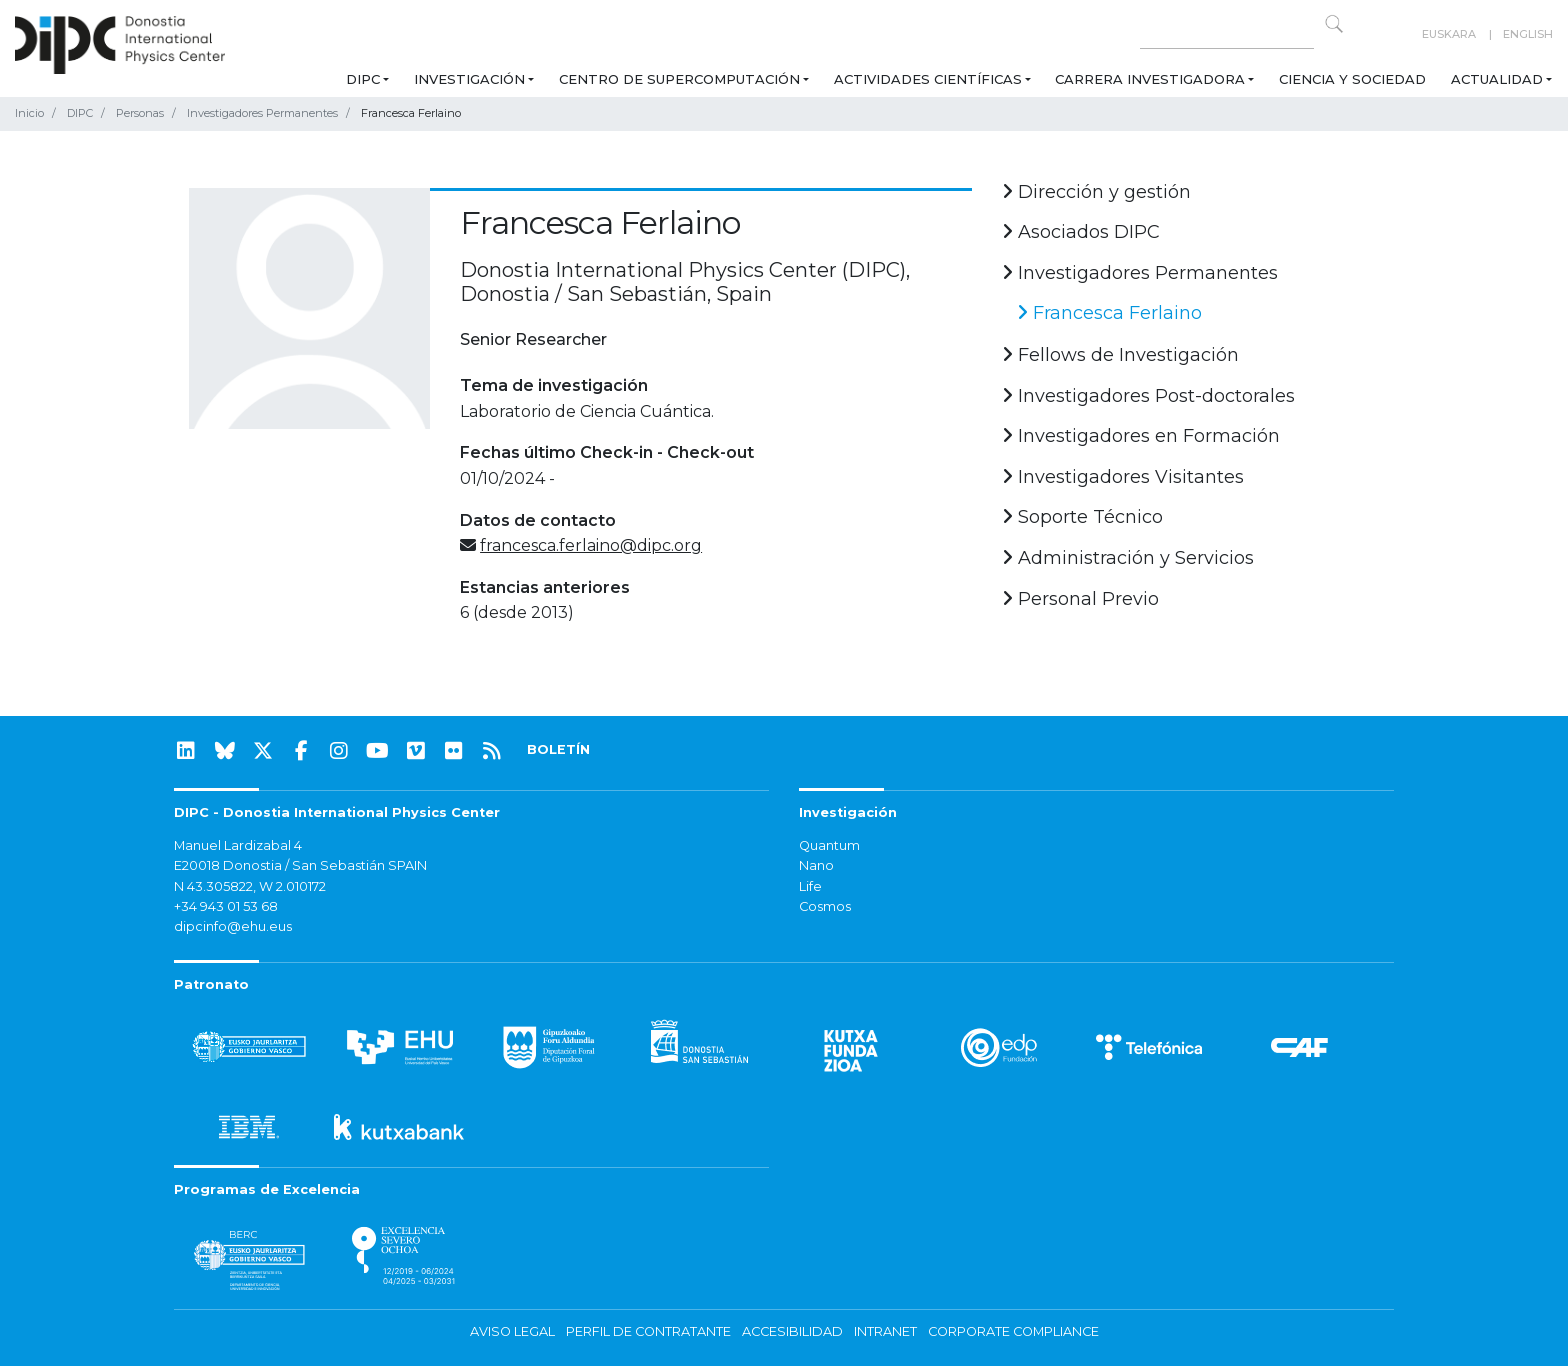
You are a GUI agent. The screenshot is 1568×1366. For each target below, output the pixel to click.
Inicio (29, 113)
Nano (816, 865)
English (1528, 34)
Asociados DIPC (1081, 232)
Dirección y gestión (1096, 192)
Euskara (1449, 34)
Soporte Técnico (1082, 517)
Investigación (469, 79)
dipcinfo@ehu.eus (233, 926)
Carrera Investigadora (1150, 79)
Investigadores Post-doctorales (1148, 396)
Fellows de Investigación (1120, 355)
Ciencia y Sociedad (1352, 79)
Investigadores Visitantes (1123, 477)
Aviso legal (512, 1331)
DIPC (363, 79)
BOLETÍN (558, 749)
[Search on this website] (1227, 34)
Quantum (829, 845)
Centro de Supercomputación (679, 79)
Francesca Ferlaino (1109, 313)
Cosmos (825, 906)
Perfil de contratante (648, 1331)
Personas (140, 113)
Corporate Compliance (1013, 1331)
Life (810, 886)
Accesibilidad (792, 1331)
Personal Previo (1080, 599)
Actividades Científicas (928, 79)
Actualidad (1497, 79)
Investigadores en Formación (1141, 436)
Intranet (885, 1331)
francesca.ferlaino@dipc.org (591, 545)
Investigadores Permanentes (262, 113)
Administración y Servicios (1128, 558)
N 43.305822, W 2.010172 (250, 886)
